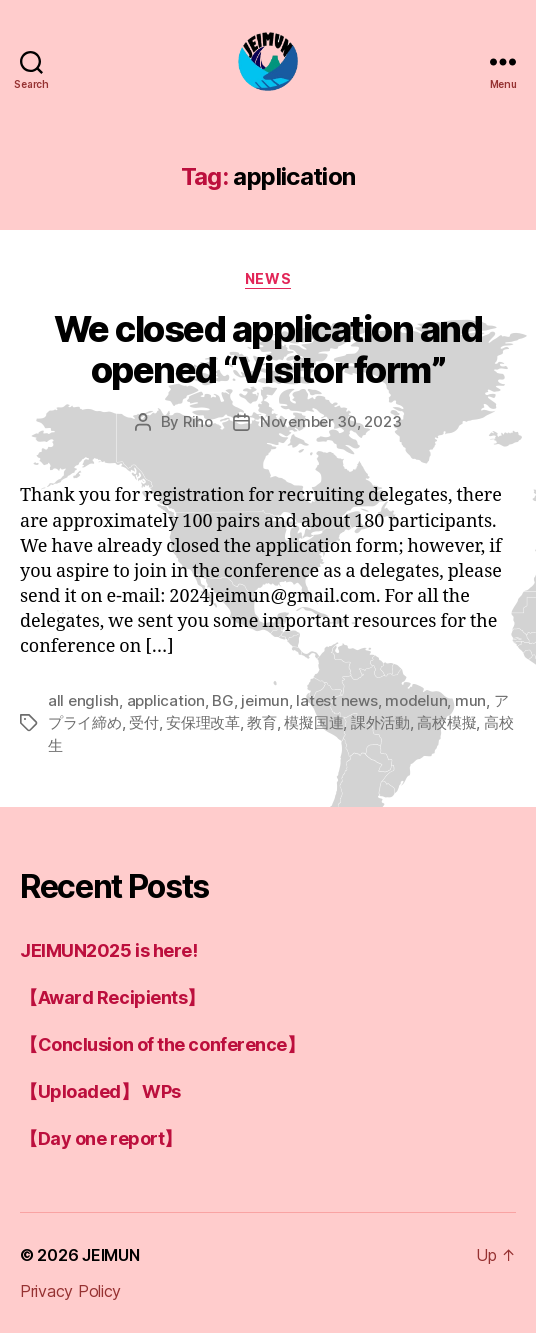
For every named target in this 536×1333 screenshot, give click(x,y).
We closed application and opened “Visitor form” (268, 349)
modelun (416, 700)
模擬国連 (313, 722)
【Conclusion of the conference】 (162, 1044)
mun (470, 700)
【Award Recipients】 (112, 997)
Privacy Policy (70, 1291)
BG (223, 700)
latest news (336, 700)
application (166, 700)
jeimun (264, 700)
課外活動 (380, 722)
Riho (198, 421)
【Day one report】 (101, 1138)
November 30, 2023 (331, 421)
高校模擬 (446, 722)
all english (83, 700)
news (268, 278)
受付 (144, 722)
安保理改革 (203, 722)
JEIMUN (110, 1255)
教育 (262, 722)
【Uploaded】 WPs (100, 1091)
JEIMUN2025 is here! (108, 950)
